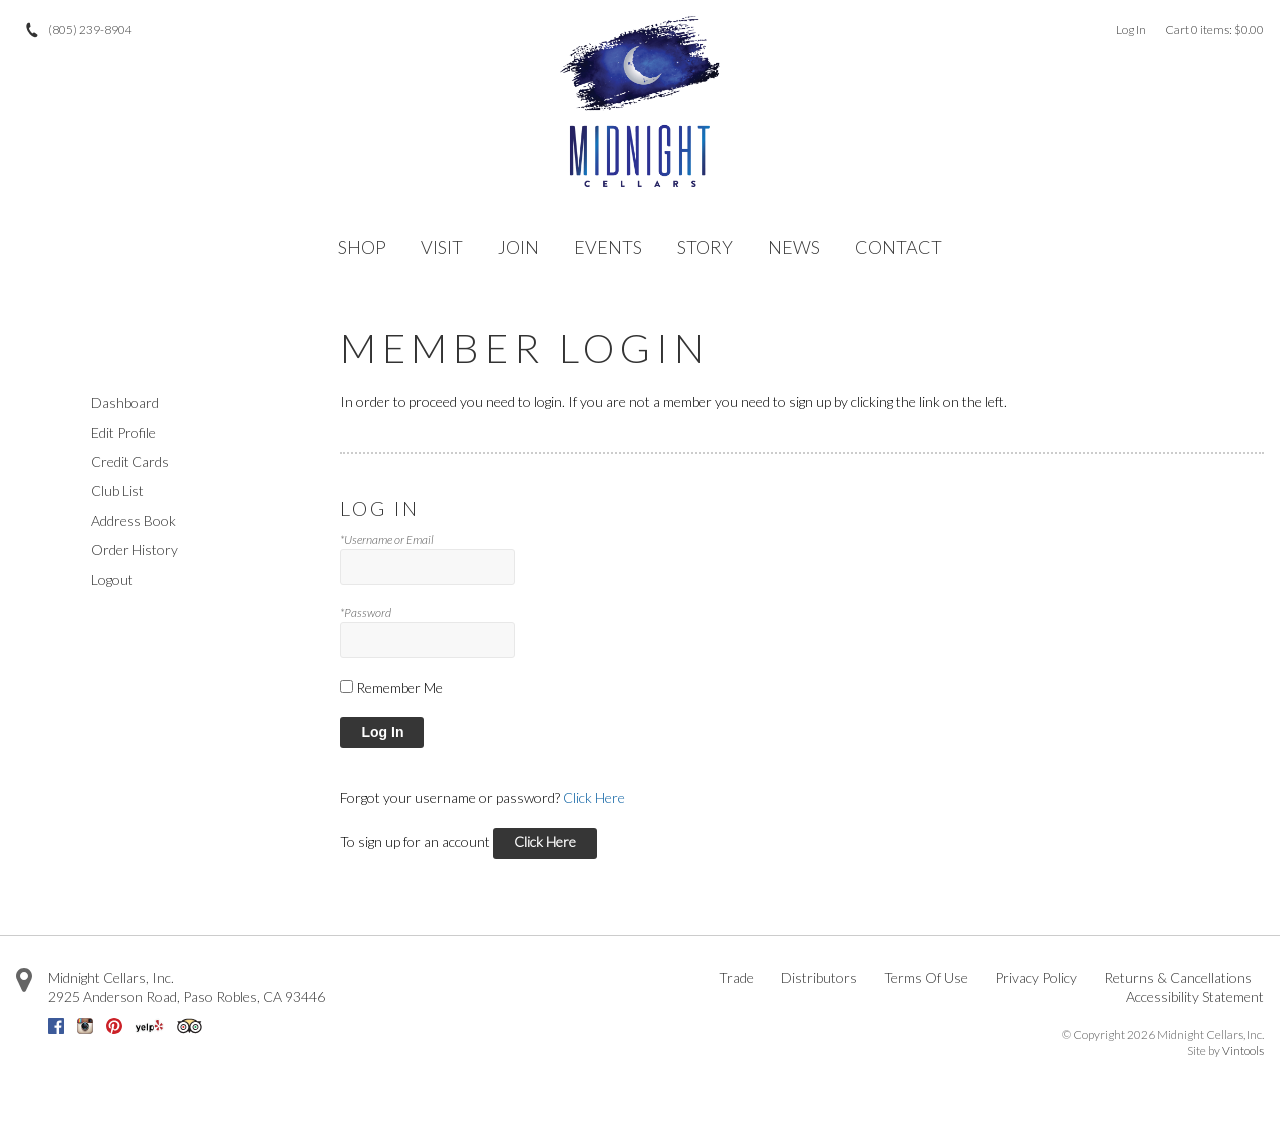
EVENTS (608, 247)
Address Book (133, 520)
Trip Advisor (189, 1026)
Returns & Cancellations (1178, 977)
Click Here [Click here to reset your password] (594, 797)
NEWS (794, 247)
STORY (705, 247)
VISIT (442, 247)
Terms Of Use (926, 977)
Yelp (149, 1026)
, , (186, 996)
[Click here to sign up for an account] (545, 843)
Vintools (1243, 1050)
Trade (736, 977)
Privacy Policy (1036, 977)
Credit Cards (130, 461)
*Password (365, 612)
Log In (1131, 29)
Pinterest (114, 1026)
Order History (134, 549)
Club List (117, 490)
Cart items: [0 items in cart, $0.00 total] (1214, 29)
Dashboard (125, 402)
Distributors (819, 977)
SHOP (362, 247)
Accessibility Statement (1195, 996)
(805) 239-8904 (90, 29)
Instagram (85, 1026)
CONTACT (898, 247)
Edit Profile (123, 432)
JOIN (518, 247)
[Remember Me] (346, 686)
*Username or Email (387, 539)
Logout (112, 579)
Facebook (56, 1026)
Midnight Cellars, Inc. (111, 977)
